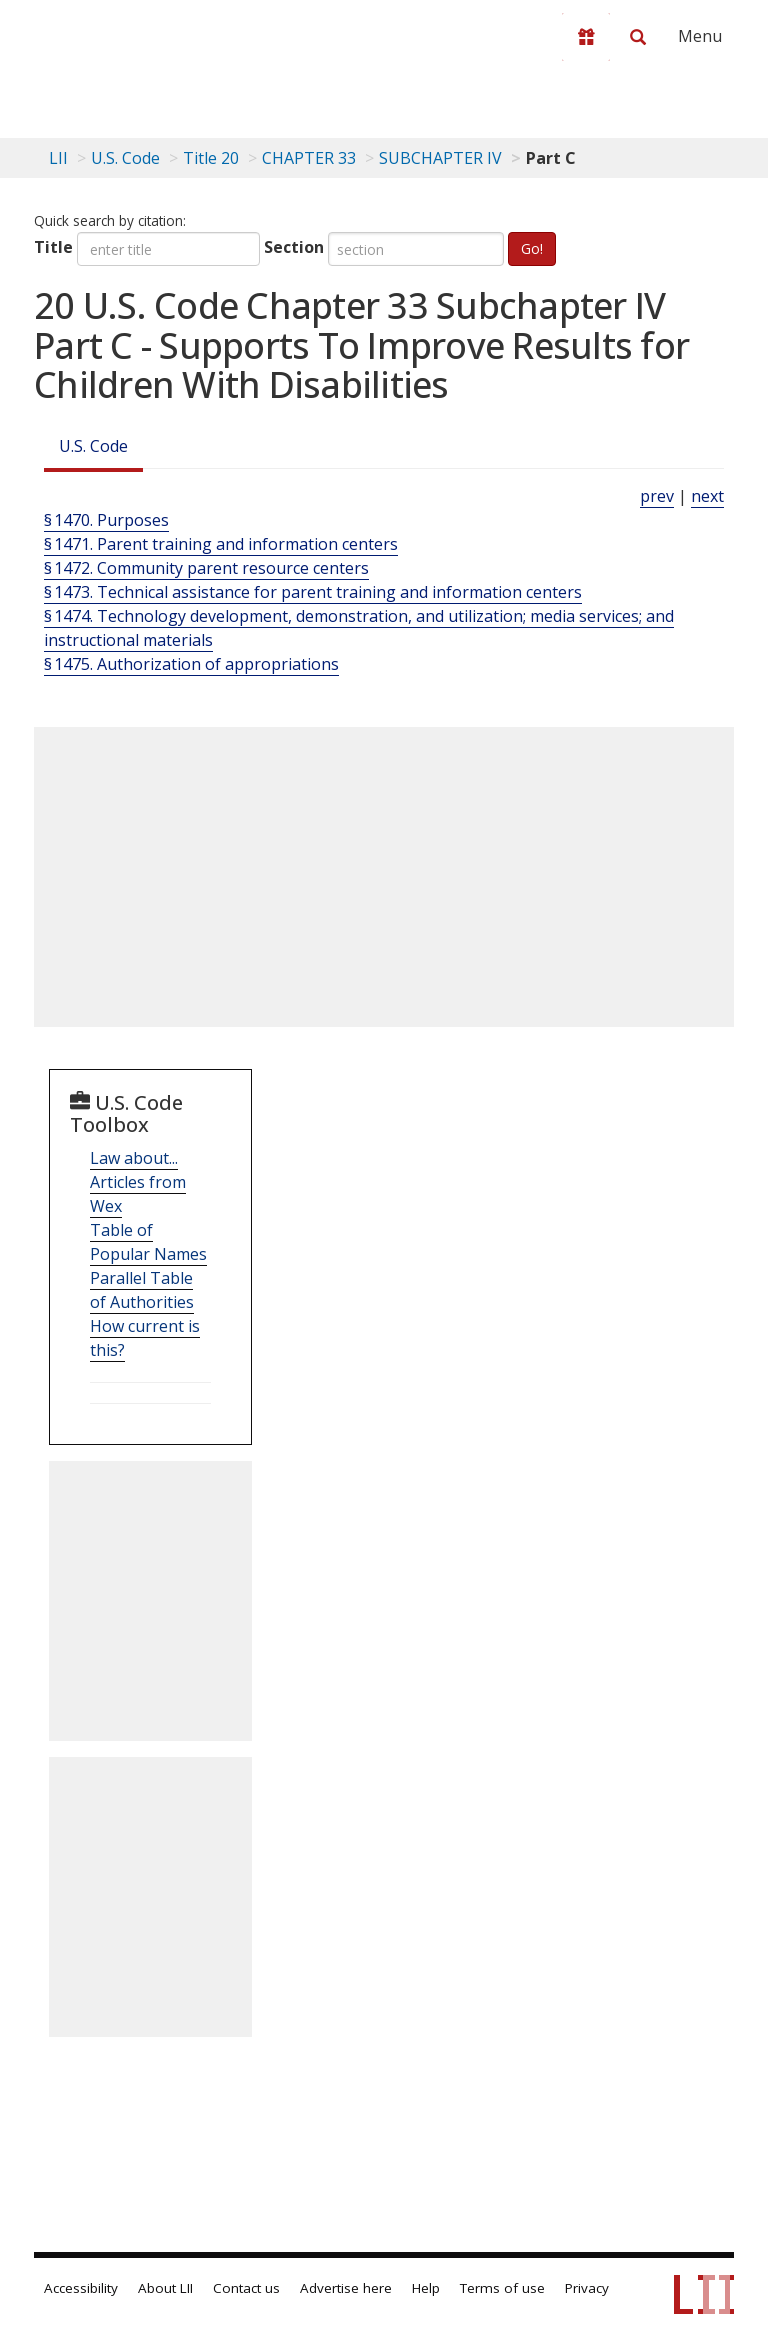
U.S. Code (93, 446)
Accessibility (81, 2288)
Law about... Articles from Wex (138, 1182)
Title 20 (211, 158)
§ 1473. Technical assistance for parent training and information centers (313, 592)
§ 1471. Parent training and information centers (221, 544)
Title (53, 247)
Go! (532, 248)
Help (426, 2288)
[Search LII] (638, 37)
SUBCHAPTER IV (440, 158)
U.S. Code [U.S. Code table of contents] (125, 158)
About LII (165, 2288)
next (707, 496)
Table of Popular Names (148, 1242)
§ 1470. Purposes (106, 520)
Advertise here (346, 2288)
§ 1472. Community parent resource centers (206, 568)
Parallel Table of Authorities (142, 1290)
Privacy (587, 2288)
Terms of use (502, 2288)
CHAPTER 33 (309, 158)
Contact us (246, 2288)
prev (657, 496)
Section (294, 247)
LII (58, 158)
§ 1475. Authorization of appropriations (191, 664)
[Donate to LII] (586, 37)
